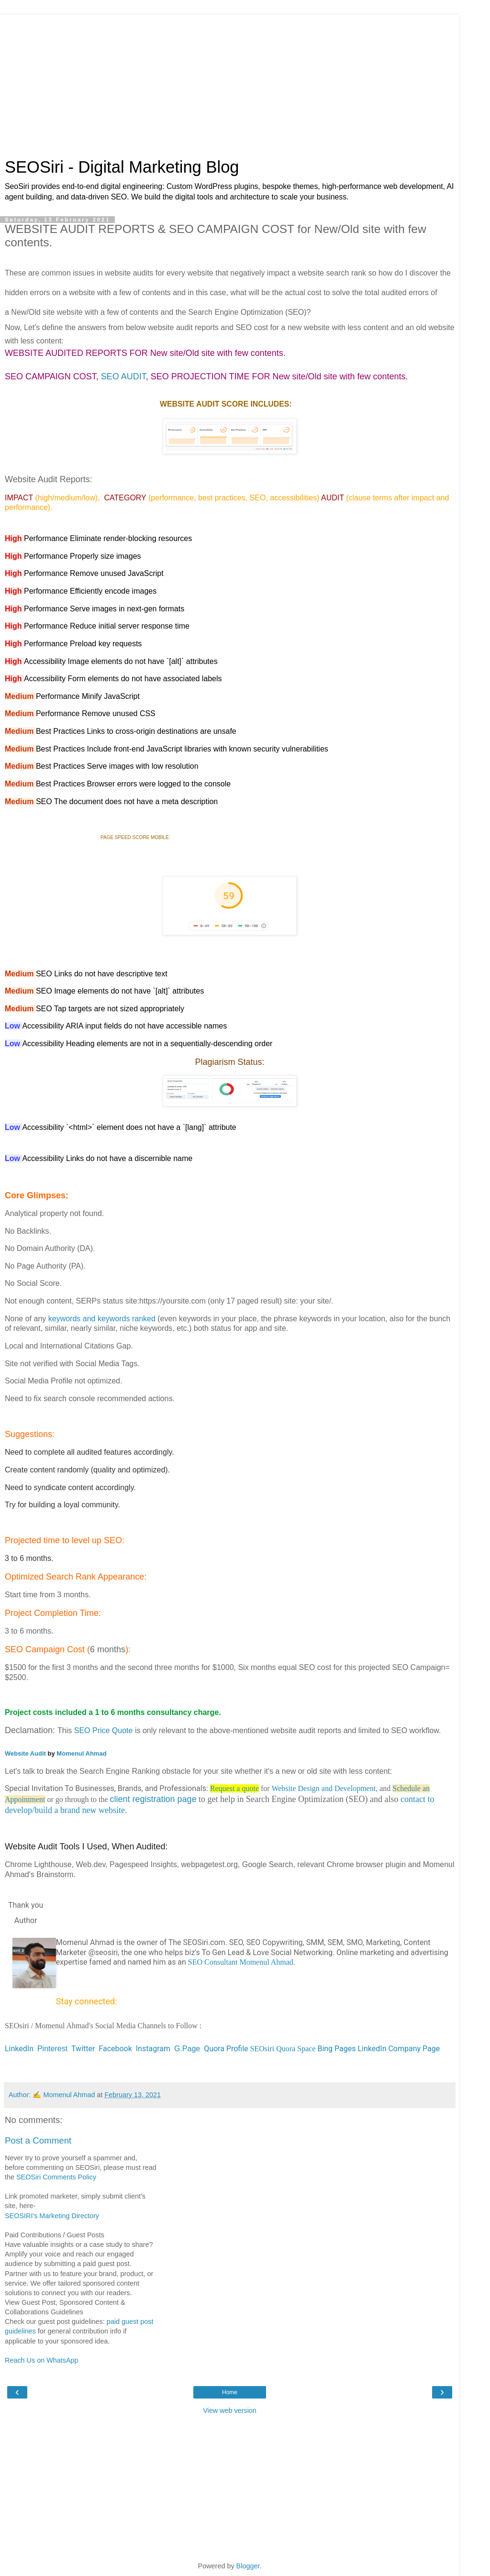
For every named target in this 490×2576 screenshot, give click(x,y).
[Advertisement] (229, 81)
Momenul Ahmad (81, 1753)
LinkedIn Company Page (398, 2048)
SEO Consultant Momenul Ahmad (240, 1962)
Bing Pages (336, 2048)
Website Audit (25, 1753)
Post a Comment (38, 2140)
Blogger (248, 2566)
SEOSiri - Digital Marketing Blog (122, 167)
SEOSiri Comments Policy (56, 2177)
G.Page (187, 2049)
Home (229, 2392)
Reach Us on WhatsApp (41, 2360)
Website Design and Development (323, 1788)
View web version (229, 2410)
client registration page (153, 1799)
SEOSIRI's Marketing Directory (52, 2216)
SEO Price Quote (103, 1730)
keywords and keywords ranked (102, 1319)
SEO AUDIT (123, 376)
